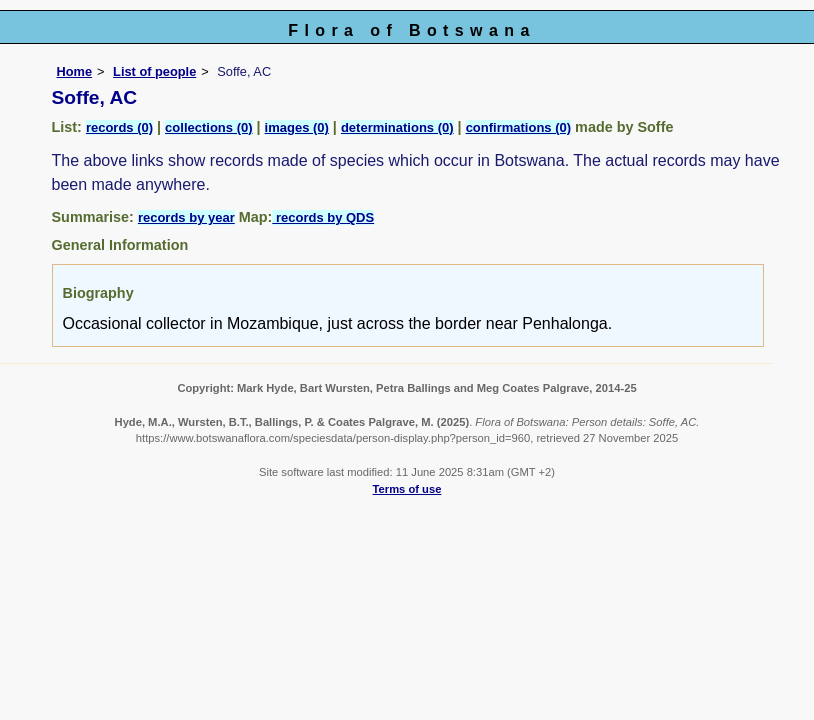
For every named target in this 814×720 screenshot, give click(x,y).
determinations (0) (397, 127)
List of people (154, 71)
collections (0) (208, 127)
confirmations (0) (518, 127)
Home (75, 71)
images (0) (297, 127)
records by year (186, 217)
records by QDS (323, 217)
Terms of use (407, 489)
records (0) (119, 127)
